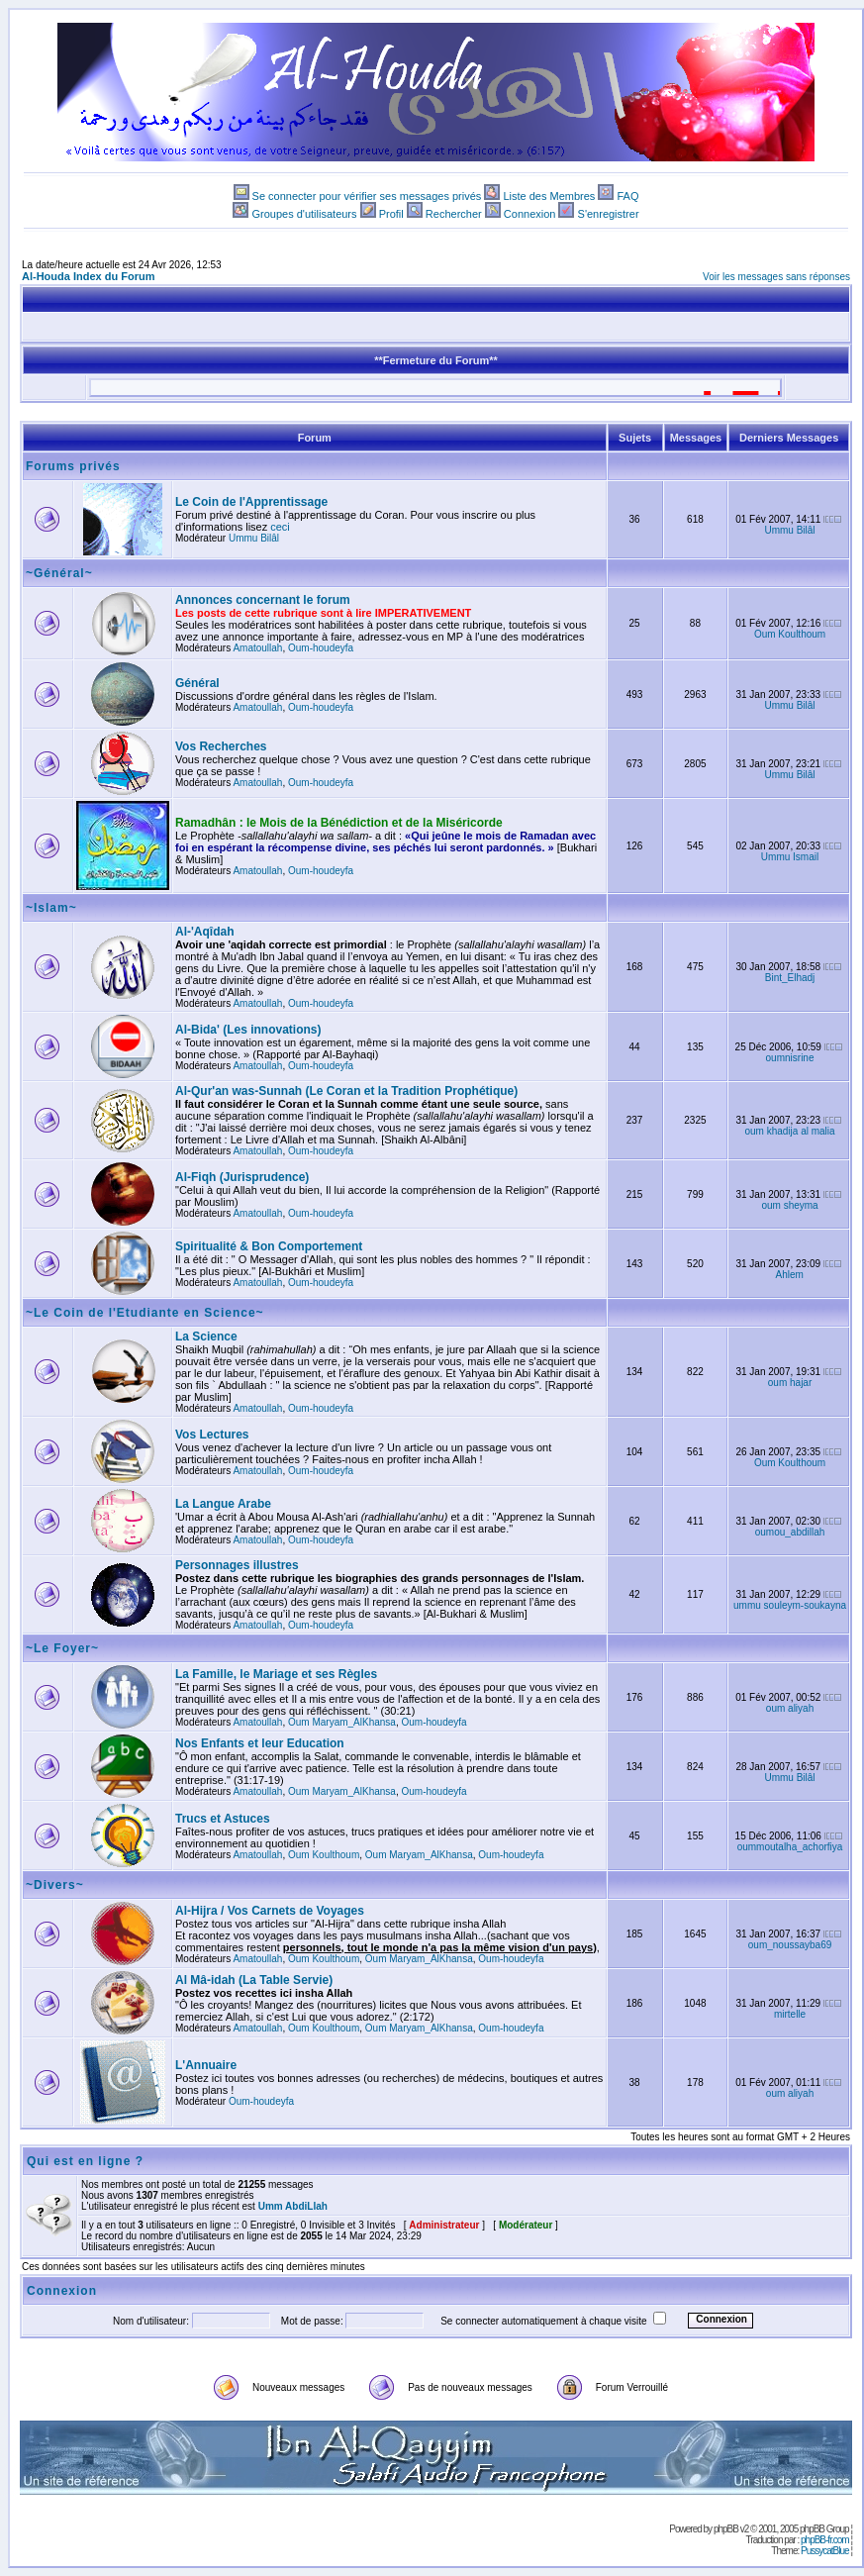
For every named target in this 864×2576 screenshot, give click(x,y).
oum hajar (790, 1382)
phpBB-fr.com (825, 2539)
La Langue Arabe (223, 1504)
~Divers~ (55, 1885)
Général (197, 683)
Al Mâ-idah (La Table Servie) (254, 1980)
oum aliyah (790, 1708)
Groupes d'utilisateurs (303, 214)
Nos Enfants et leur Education (259, 1743)
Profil (391, 214)
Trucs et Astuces (222, 1819)
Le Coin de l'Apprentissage (251, 502)
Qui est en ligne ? (85, 2161)
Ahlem (790, 1274)
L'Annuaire (206, 2065)
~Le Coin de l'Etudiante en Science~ (145, 1313)
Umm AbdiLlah (293, 2206)
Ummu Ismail (789, 856)
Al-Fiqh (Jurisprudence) (242, 1177)
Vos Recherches (221, 746)
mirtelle (790, 2014)
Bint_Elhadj (790, 977)
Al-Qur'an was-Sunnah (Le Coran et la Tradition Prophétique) (346, 1091)
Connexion (530, 214)
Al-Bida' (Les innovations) (248, 1030)
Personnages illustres (237, 1565)
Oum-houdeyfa (320, 648)
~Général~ (59, 573)
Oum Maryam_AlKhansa (342, 1722)
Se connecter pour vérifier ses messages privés (367, 196)
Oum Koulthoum (789, 634)
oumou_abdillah (790, 1532)
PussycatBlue (825, 2550)
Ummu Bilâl (254, 538)
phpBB (726, 2529)
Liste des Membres (549, 196)
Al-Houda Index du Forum (88, 276)
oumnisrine (790, 1057)
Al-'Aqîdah (205, 932)
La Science (206, 1336)
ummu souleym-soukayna (789, 1605)
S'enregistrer (608, 214)
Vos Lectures (211, 1434)
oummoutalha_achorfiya (790, 1846)
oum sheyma (789, 1205)
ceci (280, 527)
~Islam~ (51, 908)
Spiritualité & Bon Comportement (268, 1246)
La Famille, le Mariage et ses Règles (276, 1674)
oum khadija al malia (789, 1131)
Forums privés (73, 466)
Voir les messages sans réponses (776, 276)
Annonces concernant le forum (262, 600)
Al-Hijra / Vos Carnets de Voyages (269, 1911)
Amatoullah (257, 648)
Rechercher (454, 214)
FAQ (627, 196)
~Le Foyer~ (62, 1648)
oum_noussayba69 (790, 1944)
